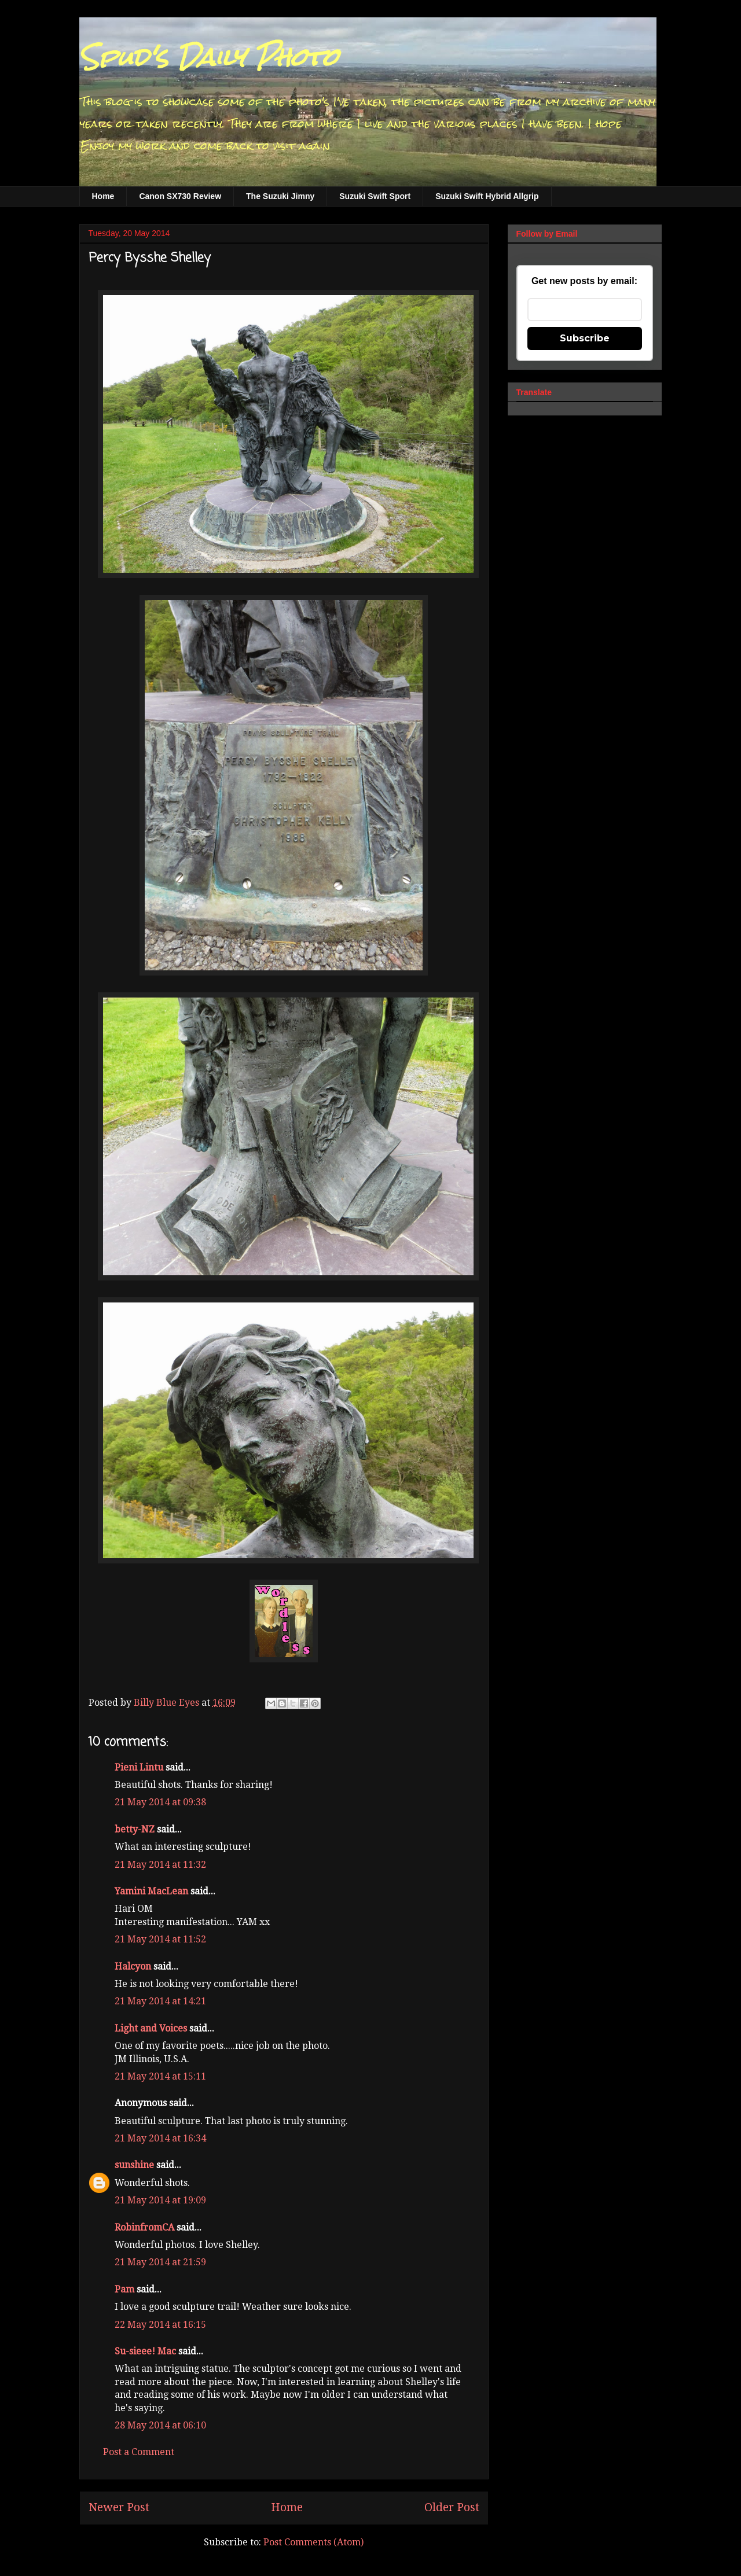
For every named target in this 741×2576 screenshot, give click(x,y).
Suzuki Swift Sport (374, 196)
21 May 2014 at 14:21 (160, 2001)
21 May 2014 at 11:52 (160, 1939)
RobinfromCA (144, 2227)
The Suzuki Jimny (280, 196)
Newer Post (119, 2507)
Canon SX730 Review (180, 196)
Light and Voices (151, 2028)
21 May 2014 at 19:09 (160, 2200)
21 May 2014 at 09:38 (160, 1802)
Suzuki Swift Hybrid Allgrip (486, 196)
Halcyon (133, 1966)
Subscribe (585, 338)
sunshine (134, 2164)
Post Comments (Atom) (313, 2542)
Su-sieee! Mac (145, 2351)
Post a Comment (138, 2451)
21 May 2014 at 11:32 (160, 1864)
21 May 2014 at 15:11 (160, 2076)
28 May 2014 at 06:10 (160, 2425)
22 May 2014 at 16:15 (160, 2324)
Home (103, 196)
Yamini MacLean (151, 1891)
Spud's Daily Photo (208, 57)
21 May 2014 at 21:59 (160, 2262)
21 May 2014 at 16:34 (160, 2138)
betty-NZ (135, 1829)
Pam (126, 2289)
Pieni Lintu (139, 1767)
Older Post (451, 2507)
